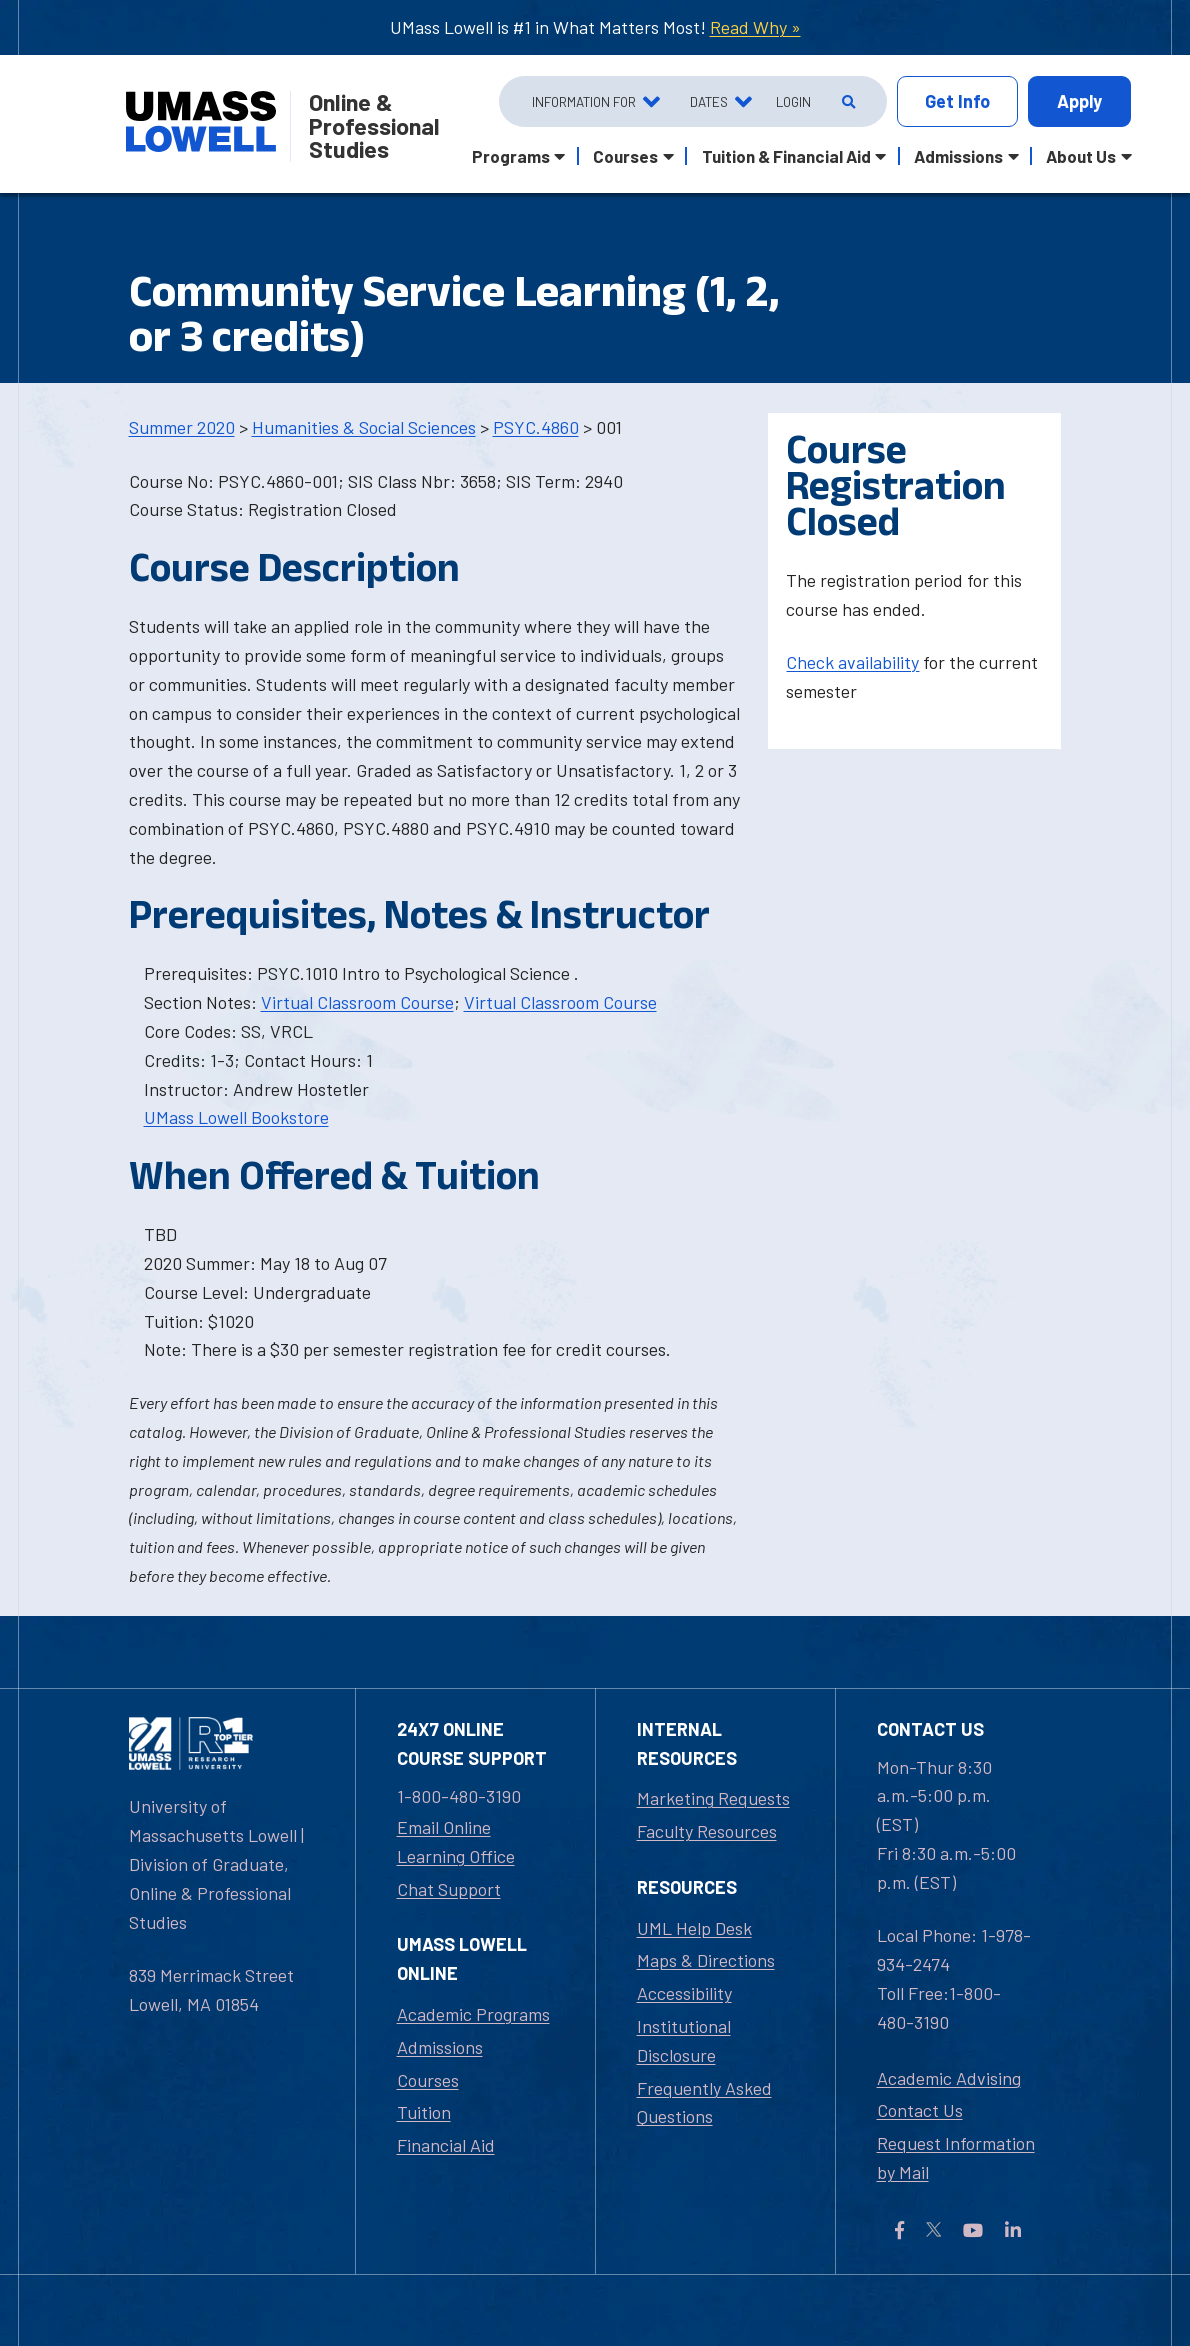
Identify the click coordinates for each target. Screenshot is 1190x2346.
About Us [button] (1081, 156)
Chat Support (449, 1889)
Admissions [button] (958, 156)
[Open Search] (846, 102)
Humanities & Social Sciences (364, 427)
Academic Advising (949, 2078)
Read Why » (755, 27)
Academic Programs (473, 2014)
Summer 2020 (182, 427)
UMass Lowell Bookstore (236, 1117)
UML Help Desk (694, 1928)
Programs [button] (511, 156)
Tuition (424, 2112)
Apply (1079, 101)
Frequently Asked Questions (704, 2102)
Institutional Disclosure (684, 2040)
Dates (709, 101)
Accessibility (684, 1993)
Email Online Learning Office (456, 1841)
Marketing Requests (713, 1798)
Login (793, 101)
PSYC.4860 (536, 427)
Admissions (440, 2047)
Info (957, 101)
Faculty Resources (707, 1831)
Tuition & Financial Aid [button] (786, 156)
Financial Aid (446, 2145)
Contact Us (920, 2110)
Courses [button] (625, 156)
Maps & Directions (706, 1960)
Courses (428, 2080)
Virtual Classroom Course (357, 1002)
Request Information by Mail (956, 2157)
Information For (584, 101)
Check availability (852, 662)
